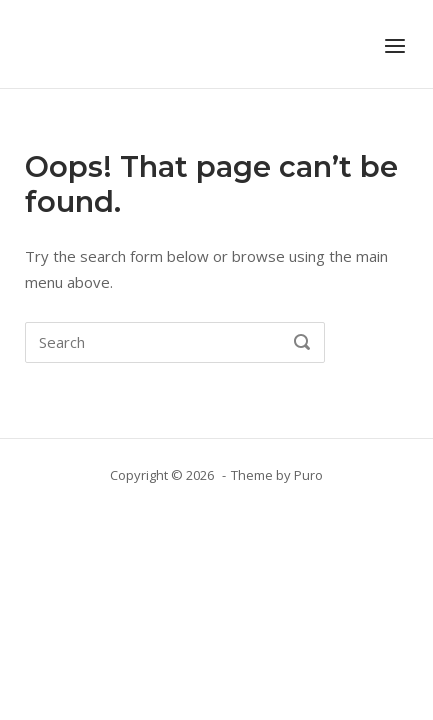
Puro (308, 475)
